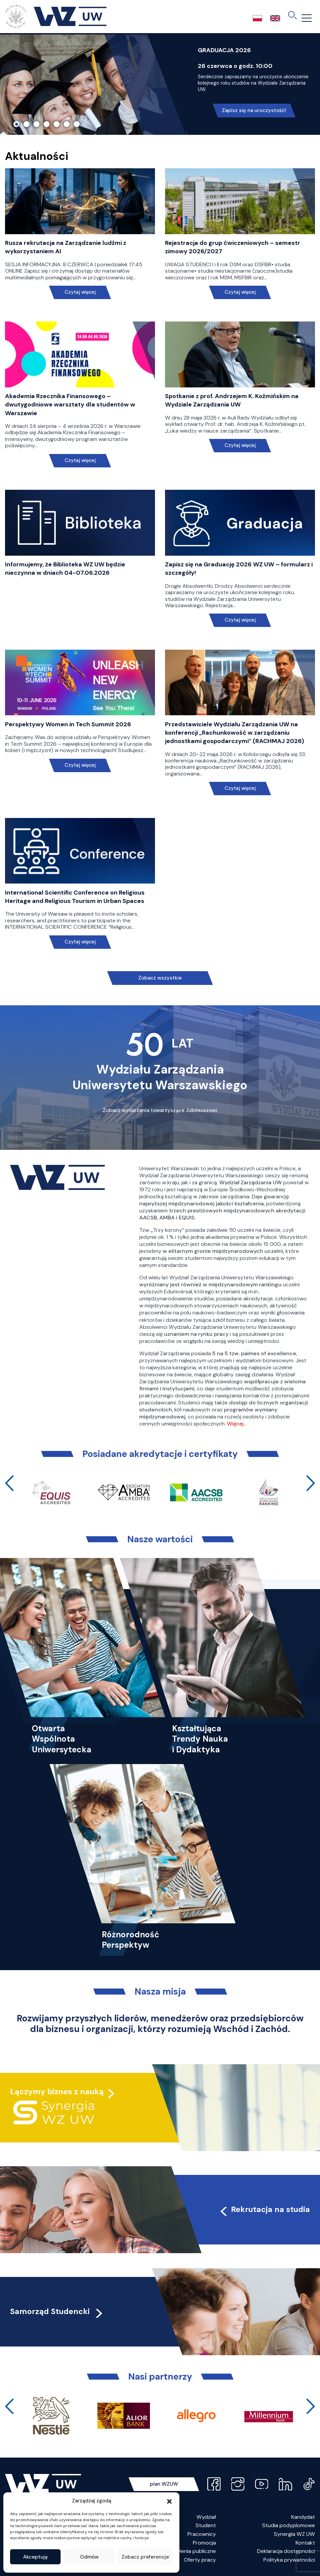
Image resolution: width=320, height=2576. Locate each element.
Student (205, 2525)
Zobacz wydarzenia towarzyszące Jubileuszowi (160, 1110)
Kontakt (305, 2542)
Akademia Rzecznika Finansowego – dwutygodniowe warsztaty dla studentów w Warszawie (70, 404)
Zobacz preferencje (145, 2557)
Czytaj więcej (80, 292)
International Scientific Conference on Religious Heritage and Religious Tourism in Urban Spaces (75, 897)
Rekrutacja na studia (264, 2209)
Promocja (204, 2542)
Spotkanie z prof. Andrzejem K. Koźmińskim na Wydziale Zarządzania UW (232, 400)
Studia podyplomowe (288, 2525)
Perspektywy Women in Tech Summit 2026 (68, 724)
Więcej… (236, 1423)
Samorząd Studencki (57, 2311)
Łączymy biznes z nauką (57, 2092)
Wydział (206, 2516)
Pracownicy (201, 2534)
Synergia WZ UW (294, 2534)
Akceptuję (35, 2557)
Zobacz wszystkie (160, 978)
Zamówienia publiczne (189, 2551)
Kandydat (303, 2516)
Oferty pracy (200, 2559)
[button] (169, 2500)
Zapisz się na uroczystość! (254, 110)
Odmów (89, 2557)
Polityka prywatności (289, 2559)
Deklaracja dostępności (286, 2551)
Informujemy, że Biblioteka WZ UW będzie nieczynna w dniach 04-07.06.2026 (65, 568)
